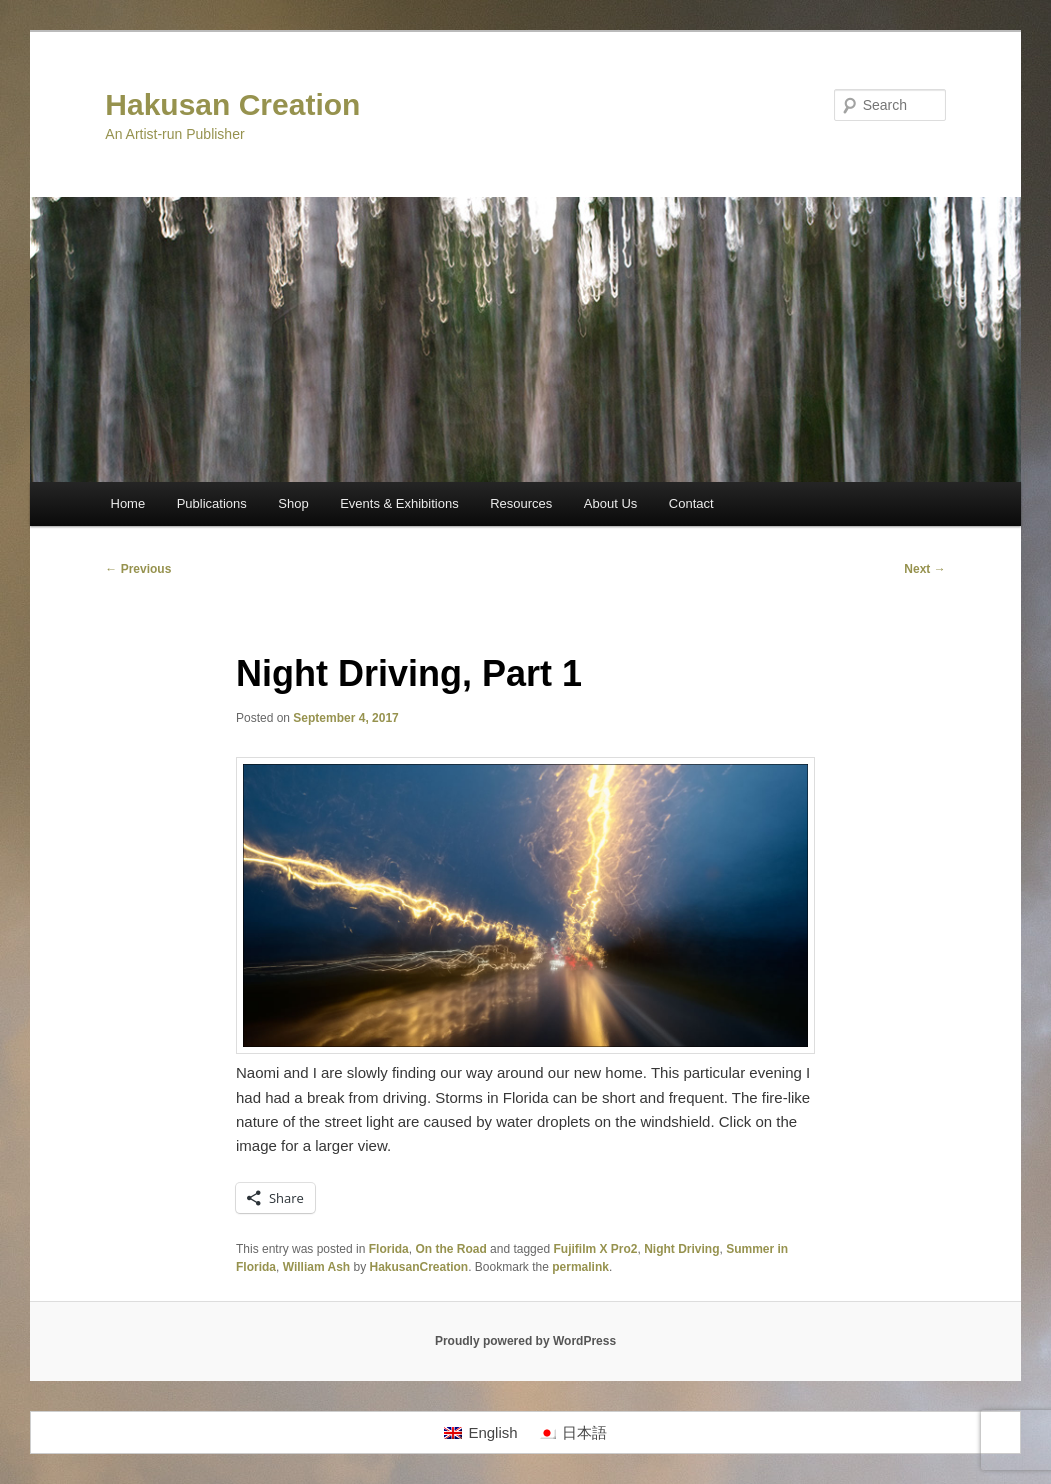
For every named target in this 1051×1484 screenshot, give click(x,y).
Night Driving (681, 1249)
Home (128, 503)
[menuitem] (480, 1433)
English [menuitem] (492, 1432)
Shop (293, 503)
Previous (138, 569)
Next (924, 569)
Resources (521, 503)
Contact (691, 503)
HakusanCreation (418, 1267)
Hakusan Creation (232, 104)
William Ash (316, 1267)
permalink (580, 1267)
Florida (389, 1249)
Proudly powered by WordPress (525, 1341)
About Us (610, 503)
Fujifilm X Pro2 (595, 1249)
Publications (212, 503)
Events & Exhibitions (399, 503)
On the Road (450, 1249)
